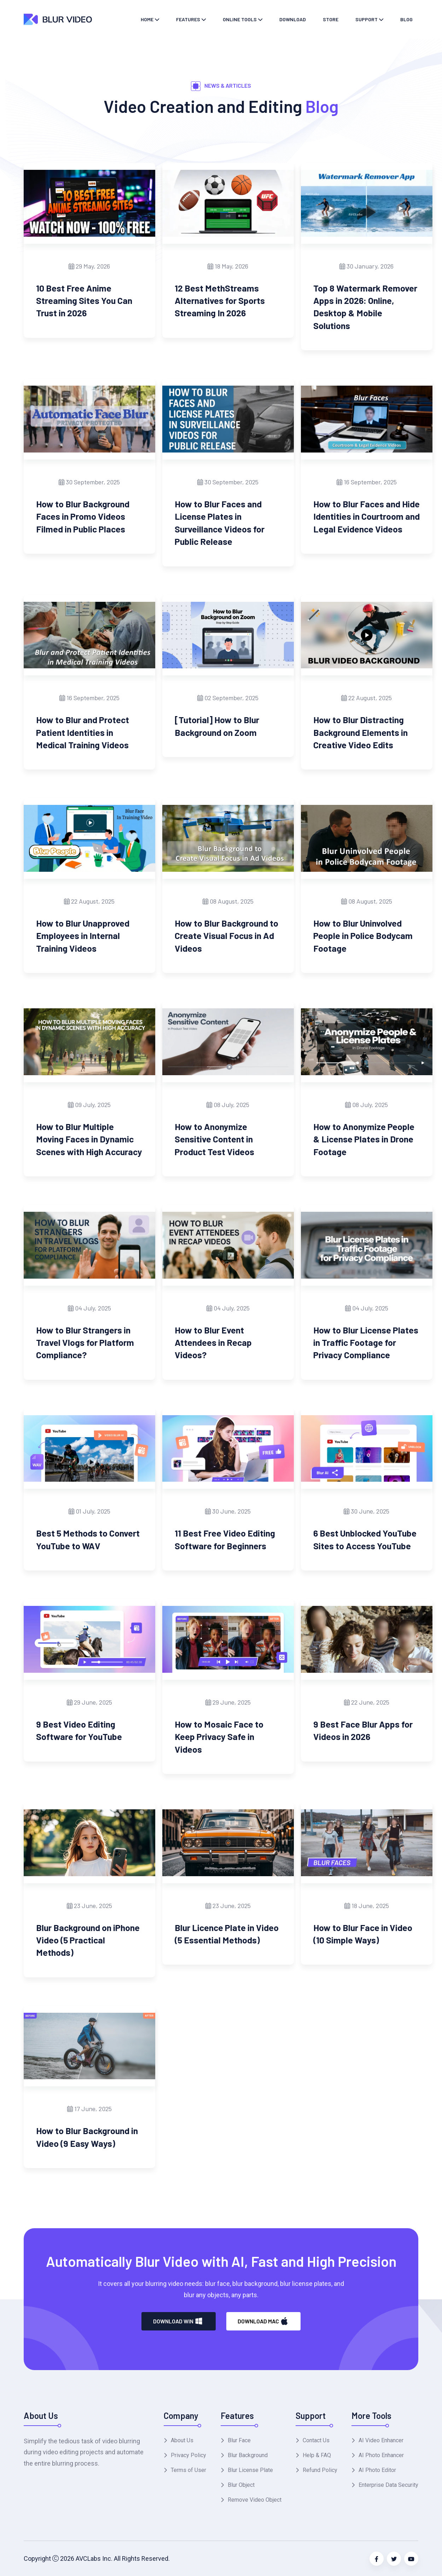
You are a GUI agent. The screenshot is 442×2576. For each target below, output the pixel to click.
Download (292, 19)
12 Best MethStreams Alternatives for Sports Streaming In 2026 (220, 300)
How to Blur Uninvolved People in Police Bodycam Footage (363, 935)
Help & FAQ (317, 2455)
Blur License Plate (250, 2470)
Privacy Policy (188, 2455)
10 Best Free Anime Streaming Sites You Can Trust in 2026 (84, 300)
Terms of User (188, 2470)
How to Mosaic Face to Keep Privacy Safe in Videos (219, 1736)
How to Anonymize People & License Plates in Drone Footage (363, 1139)
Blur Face (239, 2440)
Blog (406, 19)
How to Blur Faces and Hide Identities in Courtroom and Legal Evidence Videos (366, 516)
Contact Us (316, 2440)
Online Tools (240, 19)
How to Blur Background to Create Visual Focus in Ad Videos (226, 935)
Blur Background (248, 2455)
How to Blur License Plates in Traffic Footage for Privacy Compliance (365, 1342)
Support (366, 19)
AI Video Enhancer (381, 2440)
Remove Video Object (254, 2499)
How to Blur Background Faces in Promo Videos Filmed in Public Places (82, 516)
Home (147, 19)
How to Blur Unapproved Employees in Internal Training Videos (82, 935)
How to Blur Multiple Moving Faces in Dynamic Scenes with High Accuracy (89, 1139)
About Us (182, 2440)
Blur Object (241, 2485)
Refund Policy (320, 2470)
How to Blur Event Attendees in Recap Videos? (213, 1342)
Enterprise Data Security (388, 2485)
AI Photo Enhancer (381, 2455)
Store (330, 19)
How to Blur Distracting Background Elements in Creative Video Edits (360, 732)
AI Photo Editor (377, 2470)
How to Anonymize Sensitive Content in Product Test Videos (214, 1139)
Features (188, 19)
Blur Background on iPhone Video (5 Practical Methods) (88, 1940)
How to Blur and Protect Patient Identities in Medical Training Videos (82, 732)
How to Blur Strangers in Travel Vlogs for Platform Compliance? (85, 1342)
